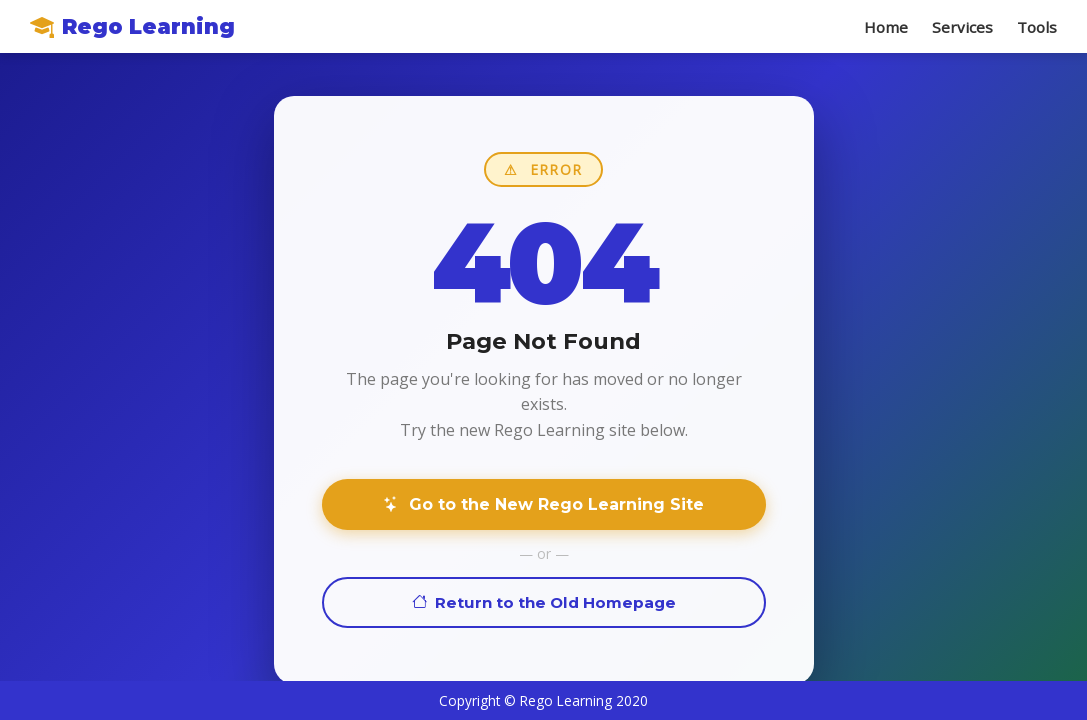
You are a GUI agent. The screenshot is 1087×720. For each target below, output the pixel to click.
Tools (1037, 27)
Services (962, 27)
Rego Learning (132, 26)
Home (886, 27)
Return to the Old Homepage (544, 602)
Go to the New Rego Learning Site (543, 504)
